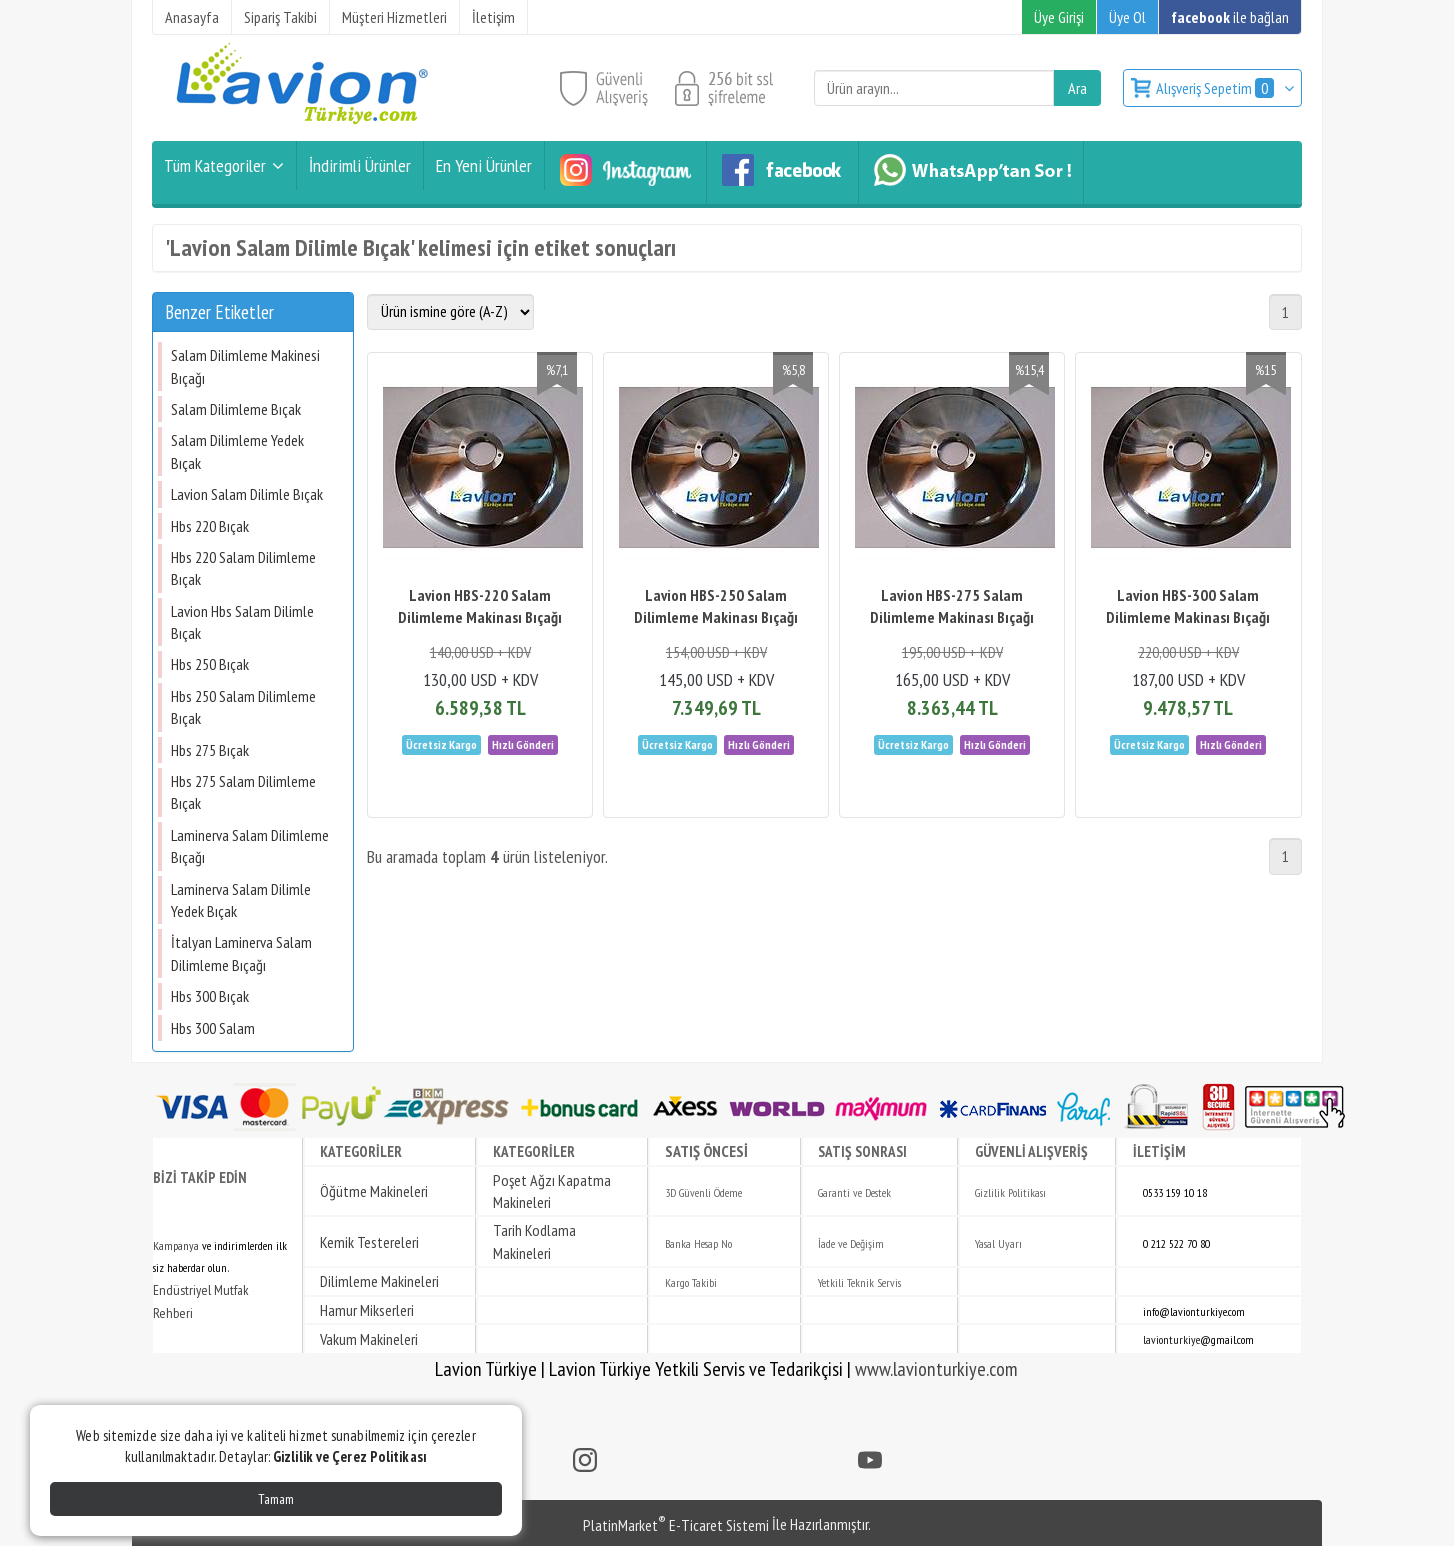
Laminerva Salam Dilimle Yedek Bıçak (241, 900)
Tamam (276, 1499)
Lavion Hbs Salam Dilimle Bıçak (242, 622)
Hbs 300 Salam (213, 1028)
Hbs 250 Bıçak (210, 664)
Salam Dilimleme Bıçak (236, 409)
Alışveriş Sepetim (1216, 88)
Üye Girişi (1059, 17)
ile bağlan (1230, 17)
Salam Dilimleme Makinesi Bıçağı (245, 366)
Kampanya (176, 1245)
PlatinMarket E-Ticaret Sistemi (676, 1525)
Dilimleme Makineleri (379, 1281)
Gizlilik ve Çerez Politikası (350, 1456)
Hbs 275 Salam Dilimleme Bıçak (243, 792)
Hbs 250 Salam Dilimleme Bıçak (243, 707)
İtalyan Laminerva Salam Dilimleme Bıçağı (241, 953)
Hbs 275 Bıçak (210, 750)
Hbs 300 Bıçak (210, 996)
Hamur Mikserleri (367, 1310)
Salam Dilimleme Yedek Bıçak (237, 451)
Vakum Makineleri (369, 1339)
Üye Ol (1127, 17)
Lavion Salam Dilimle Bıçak (247, 494)
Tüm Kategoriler (215, 165)
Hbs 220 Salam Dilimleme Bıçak (243, 568)
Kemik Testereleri (369, 1242)
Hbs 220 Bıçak (210, 526)
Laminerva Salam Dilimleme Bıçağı (250, 846)
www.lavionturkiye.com (936, 1369)
